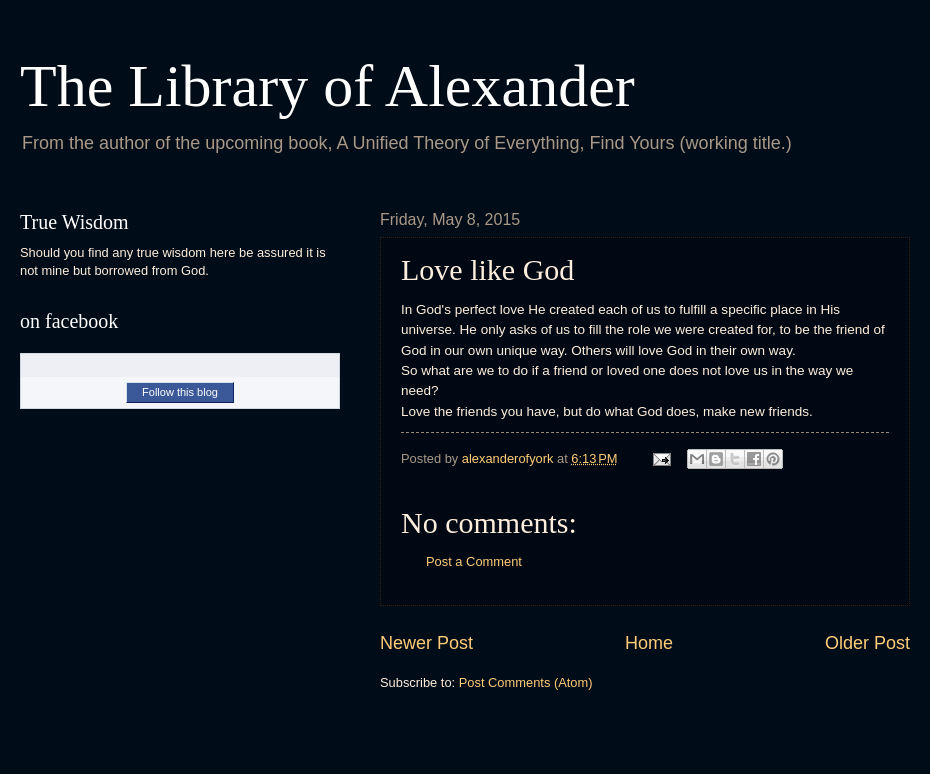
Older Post (867, 643)
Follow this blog (180, 392)
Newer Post (426, 643)
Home (649, 643)
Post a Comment (474, 561)
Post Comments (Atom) (526, 682)
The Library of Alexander (327, 86)
